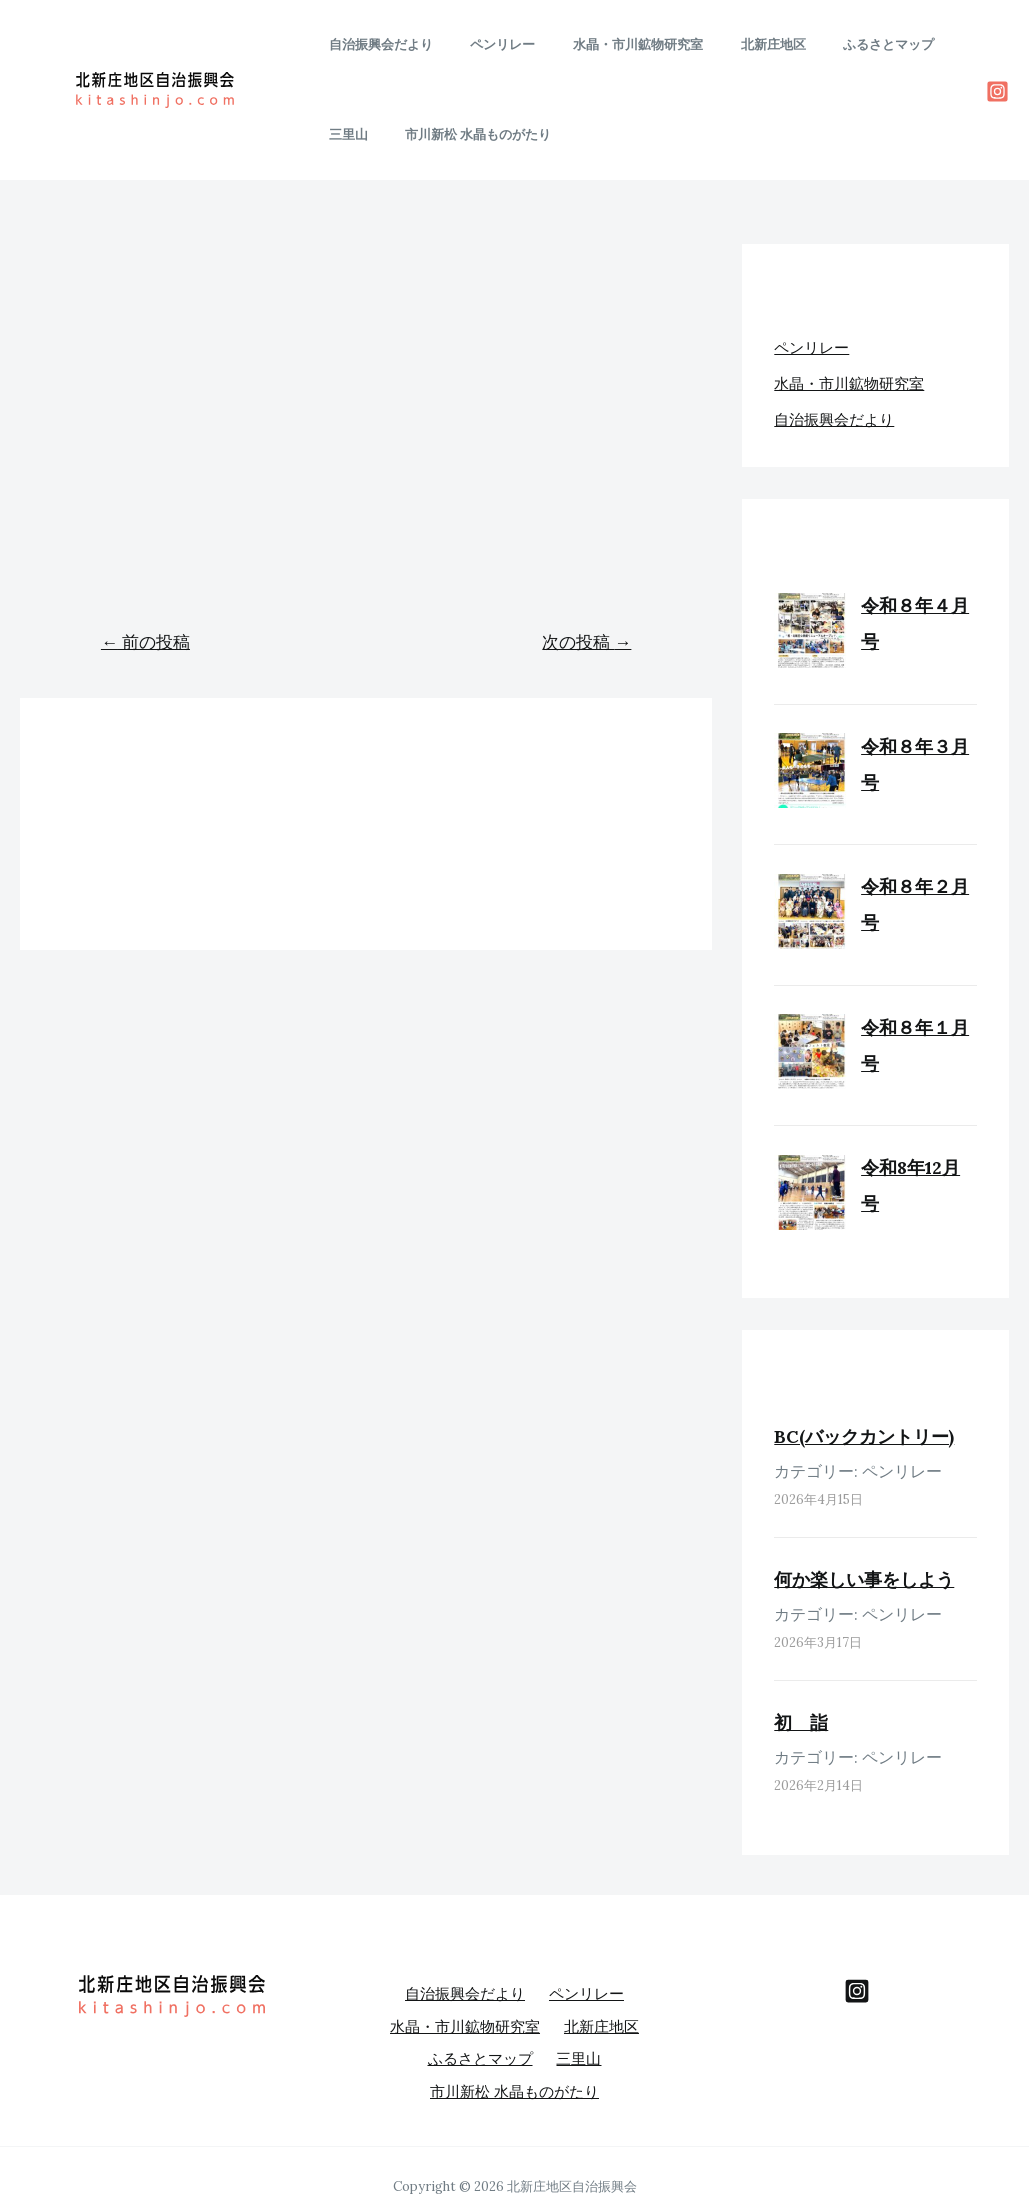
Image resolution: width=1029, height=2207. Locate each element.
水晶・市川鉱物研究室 (609, 44)
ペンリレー (485, 44)
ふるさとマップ (836, 44)
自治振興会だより (375, 44)
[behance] (857, 1992)
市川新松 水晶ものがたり (396, 134)
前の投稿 (145, 642)
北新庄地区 (732, 44)
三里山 (927, 44)
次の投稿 (586, 642)
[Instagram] (997, 91)
